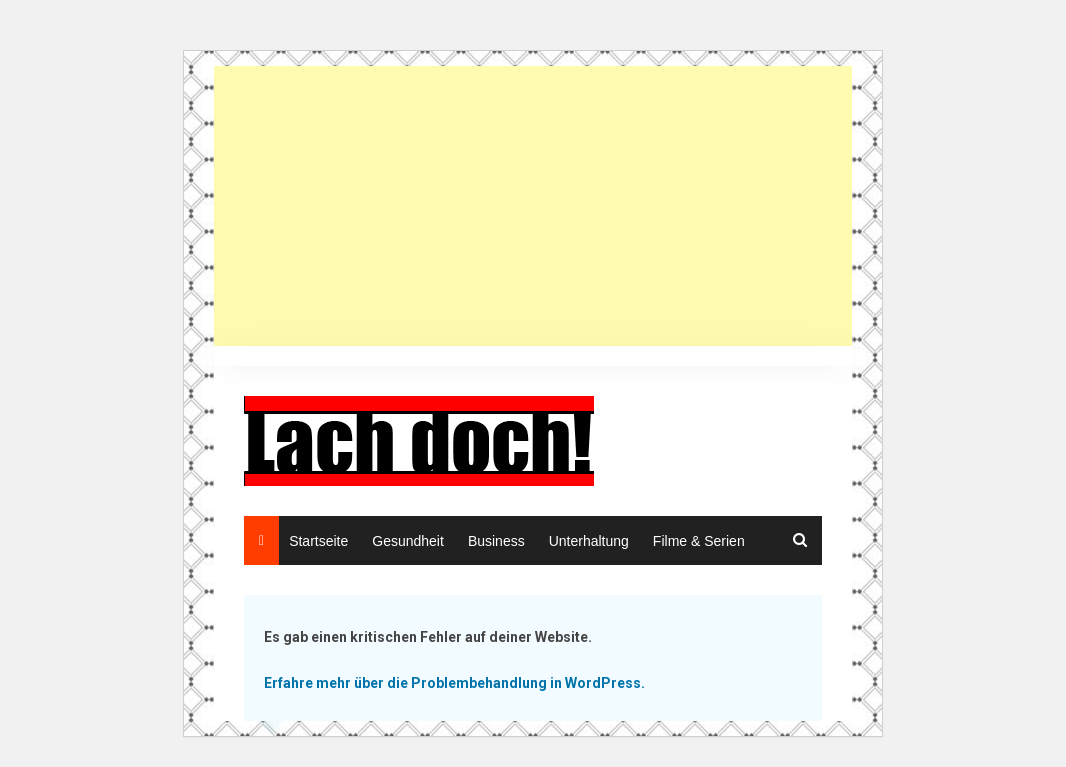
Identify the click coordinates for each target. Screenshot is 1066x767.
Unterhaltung (589, 541)
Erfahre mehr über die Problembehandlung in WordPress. (454, 683)
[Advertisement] (537, 206)
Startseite (318, 541)
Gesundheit (408, 541)
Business (496, 541)
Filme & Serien (699, 541)
